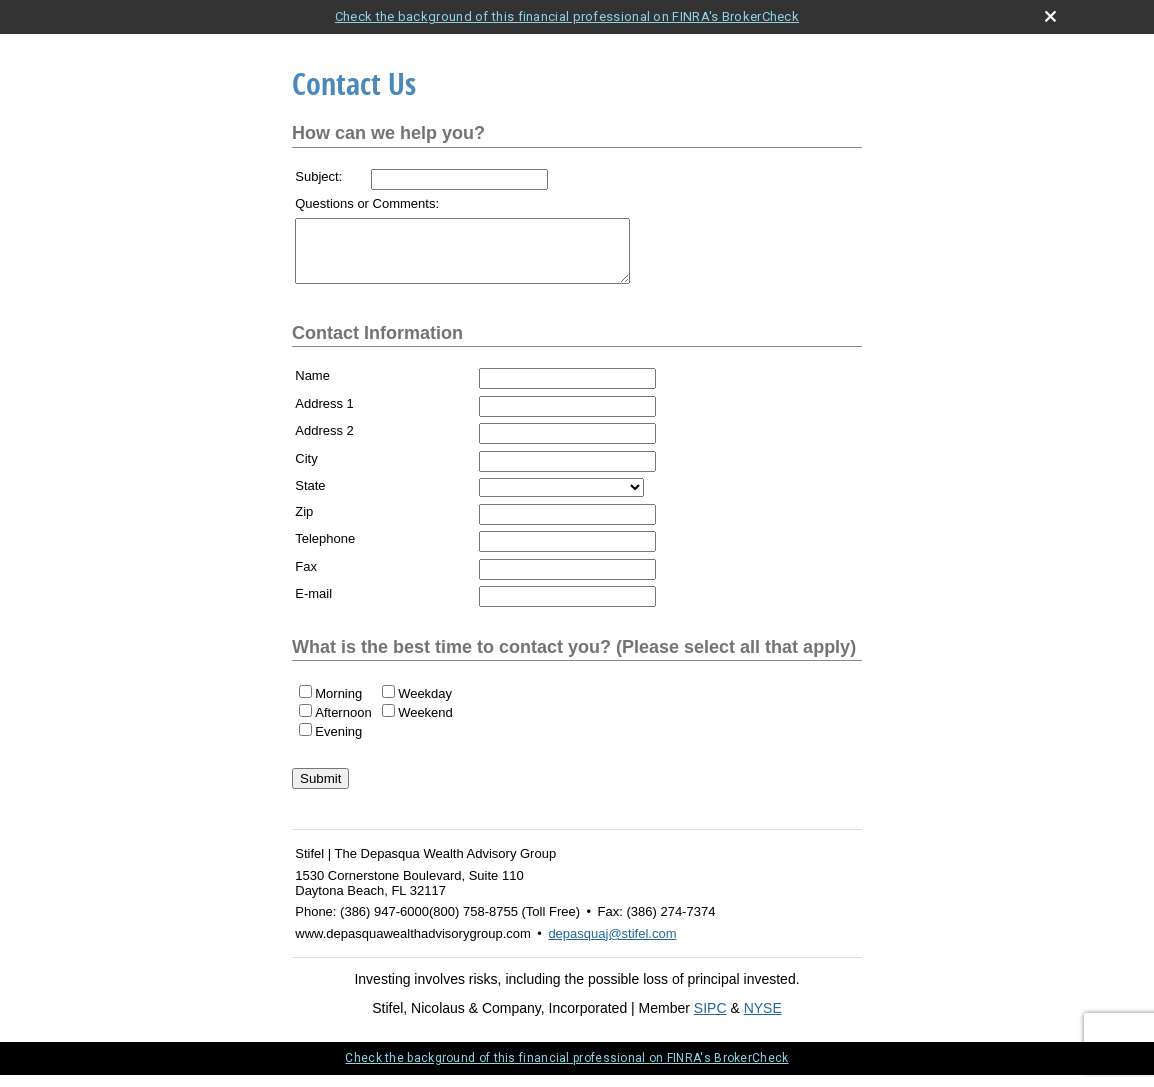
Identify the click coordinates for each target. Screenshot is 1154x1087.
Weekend (425, 724)
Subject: (318, 176)
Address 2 (324, 442)
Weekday (425, 705)
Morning (338, 705)
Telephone (325, 550)
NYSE (763, 1020)
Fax (306, 578)
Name (312, 387)
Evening (338, 743)
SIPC (710, 1020)
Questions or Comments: (367, 203)
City (306, 470)
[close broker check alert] (1050, 16)
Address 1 (324, 415)
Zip (304, 523)
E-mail (313, 605)
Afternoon (343, 724)
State (310, 497)
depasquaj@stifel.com (612, 945)
